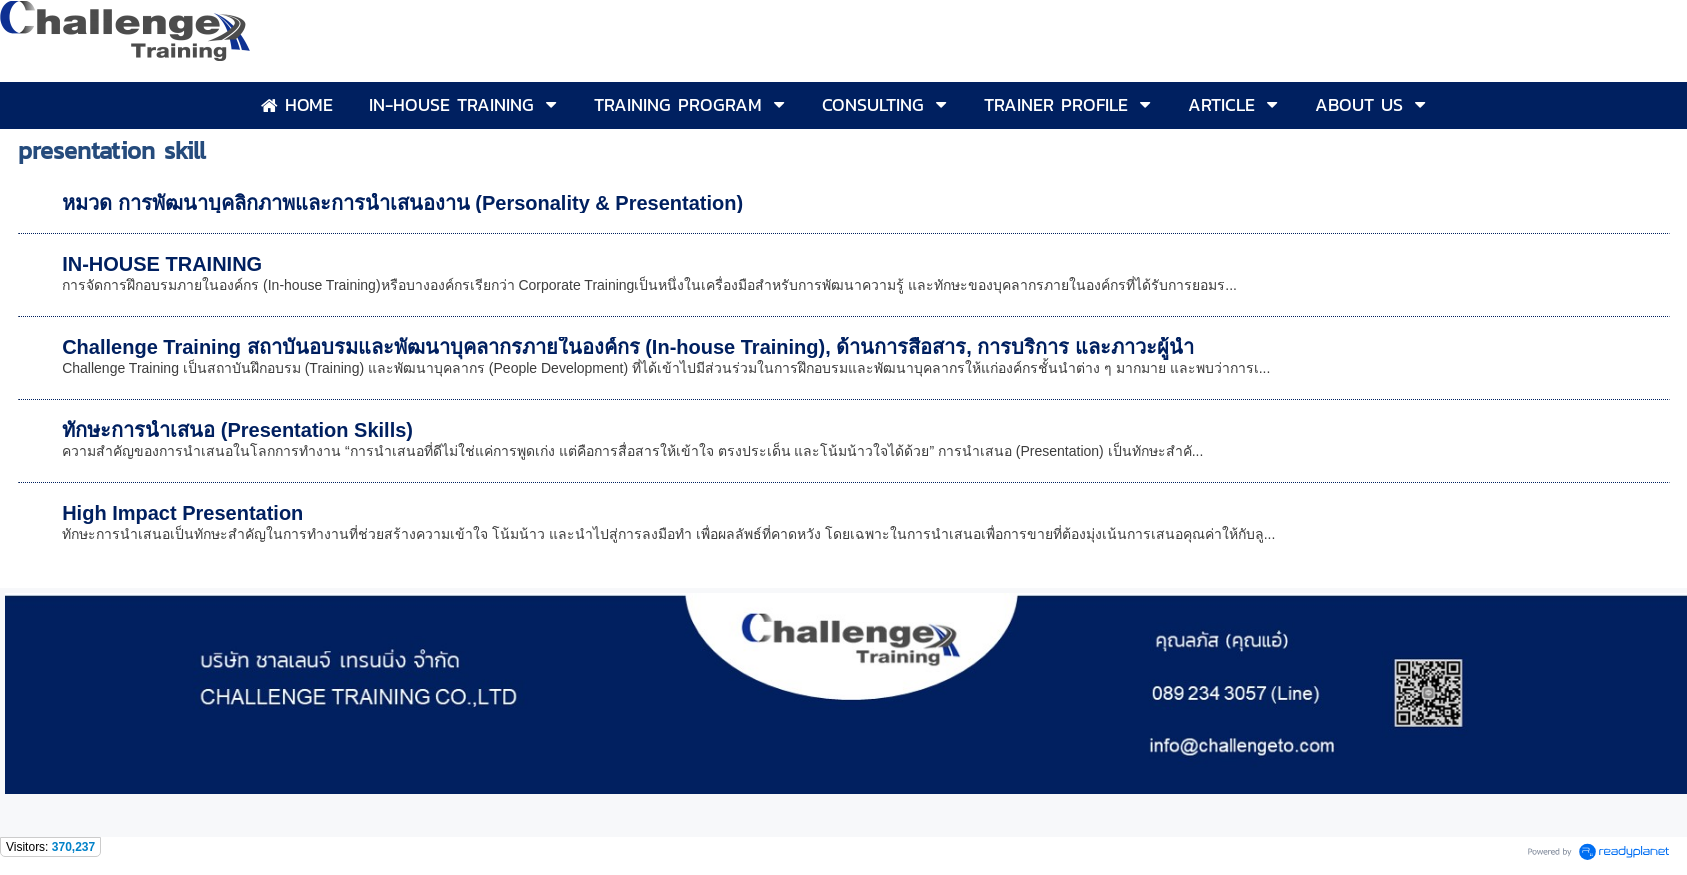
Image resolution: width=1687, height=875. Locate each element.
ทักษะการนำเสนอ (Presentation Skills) (237, 430)
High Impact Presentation (182, 513)
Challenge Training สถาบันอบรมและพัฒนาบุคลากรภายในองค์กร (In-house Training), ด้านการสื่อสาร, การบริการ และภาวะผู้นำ (628, 347)
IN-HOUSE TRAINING (162, 264)
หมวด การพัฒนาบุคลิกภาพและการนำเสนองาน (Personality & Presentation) (402, 203)
